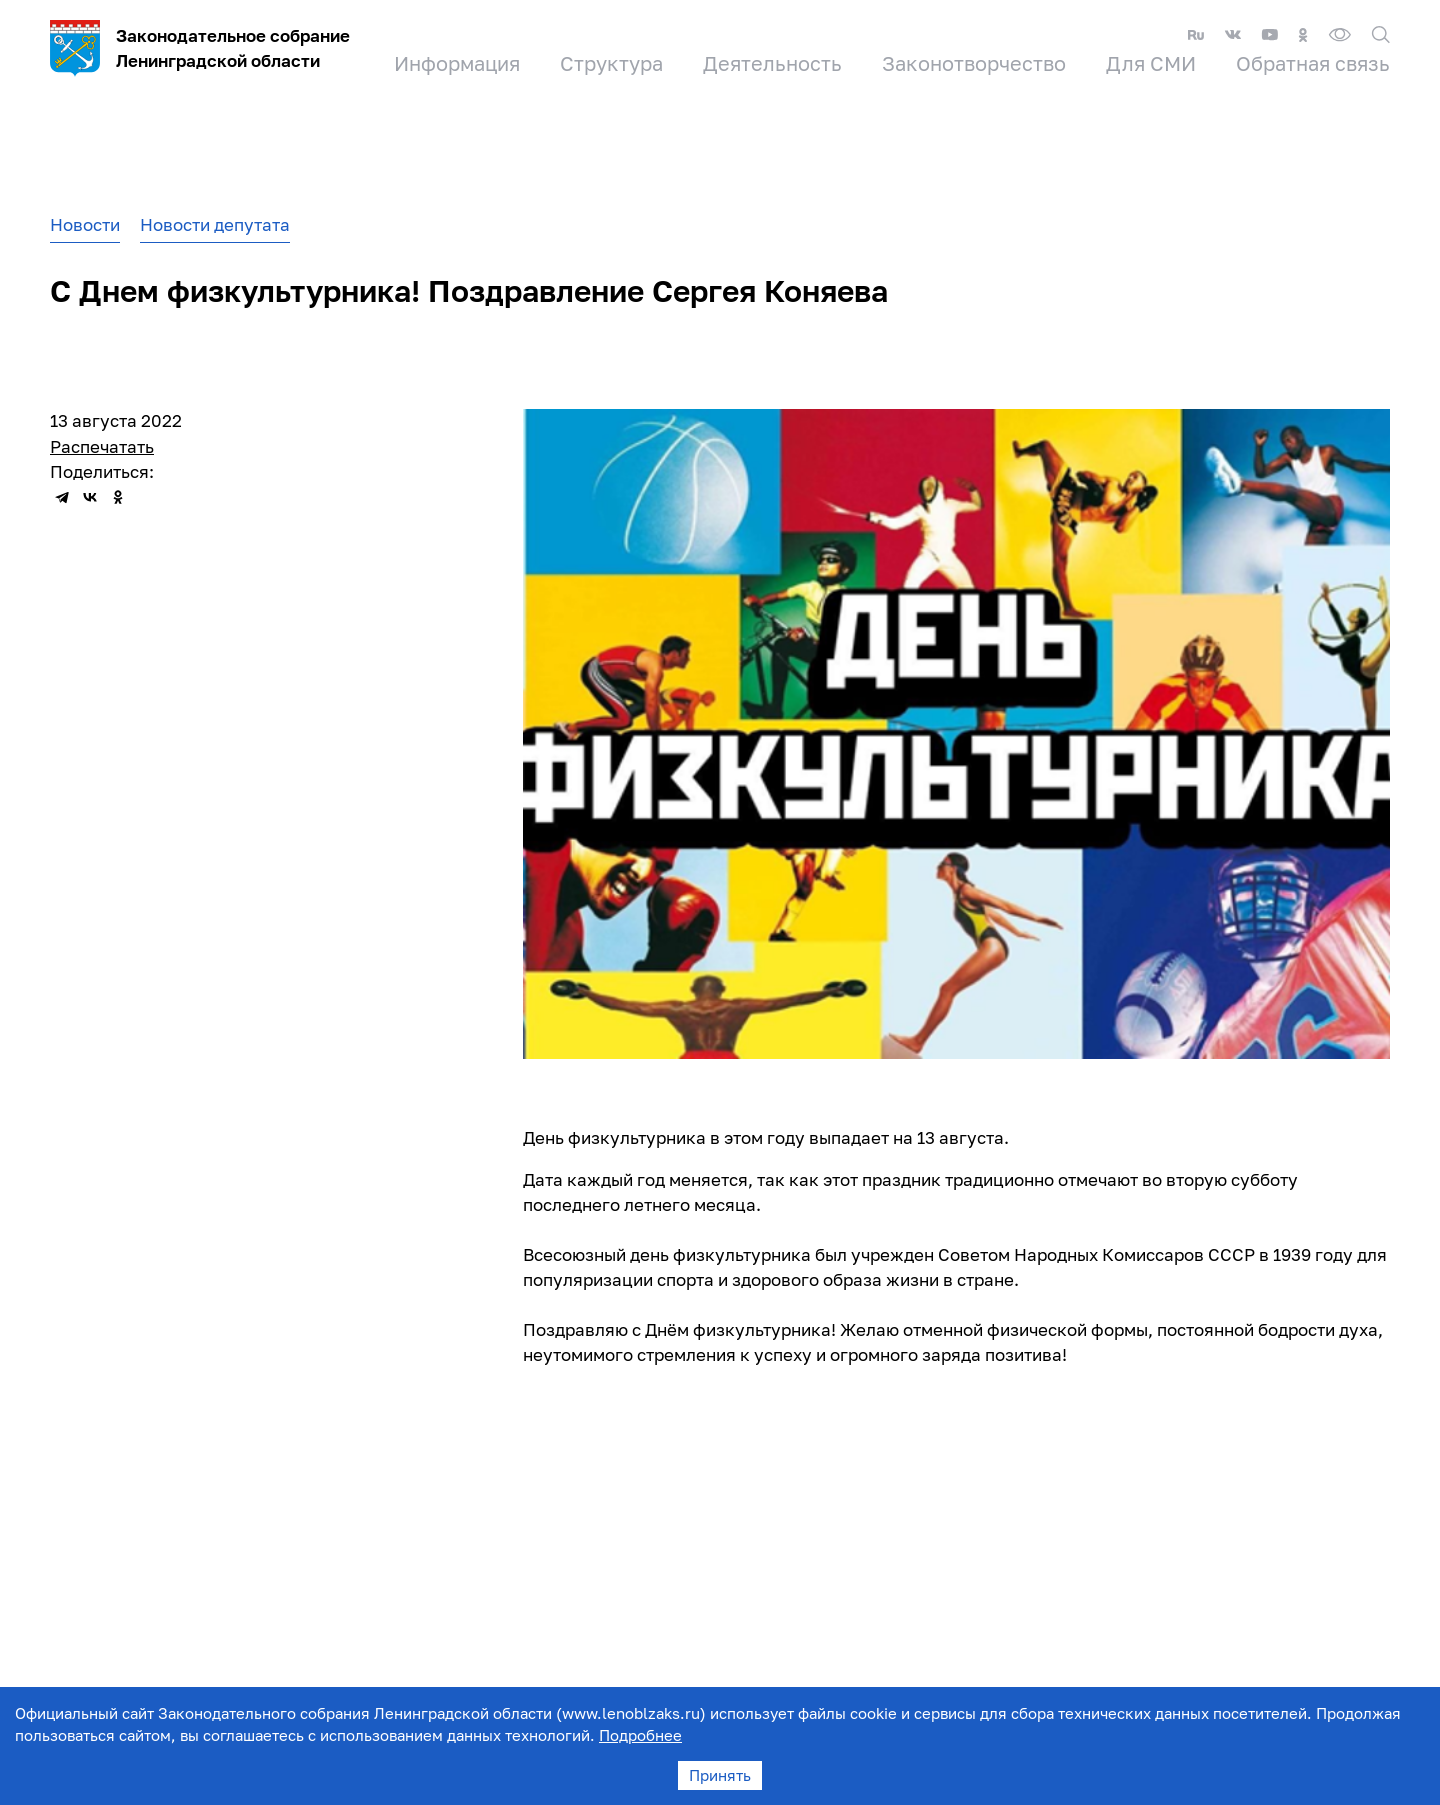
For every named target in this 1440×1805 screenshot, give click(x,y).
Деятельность (772, 63)
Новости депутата (215, 224)
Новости (85, 224)
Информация (457, 63)
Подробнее (640, 1735)
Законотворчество (974, 63)
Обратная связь (1313, 63)
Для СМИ (1151, 63)
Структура (611, 63)
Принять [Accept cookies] (720, 1775)
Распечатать (102, 446)
